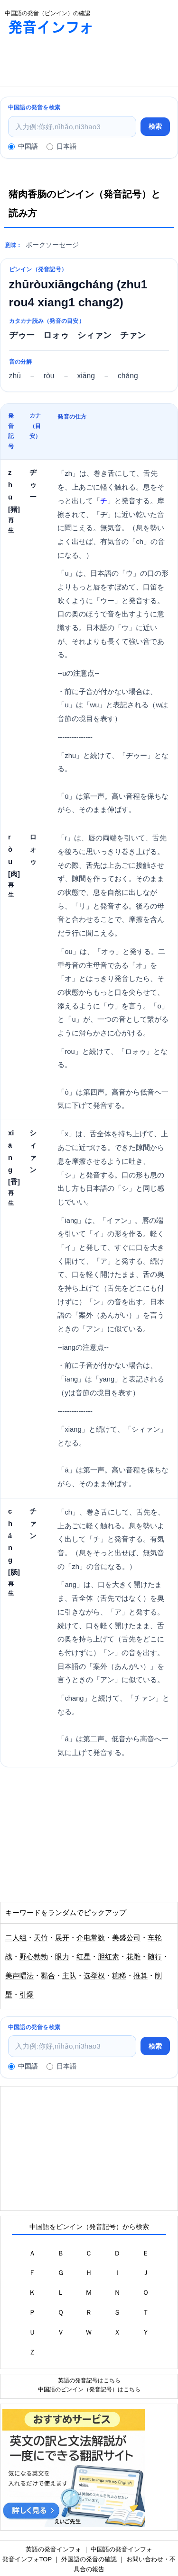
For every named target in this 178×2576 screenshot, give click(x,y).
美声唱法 (19, 1975)
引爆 (26, 1994)
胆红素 (108, 1957)
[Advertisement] (76, 63)
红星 (83, 1957)
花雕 (133, 1957)
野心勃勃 (33, 1957)
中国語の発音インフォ (121, 2549)
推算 (140, 1975)
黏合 (48, 1975)
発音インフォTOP (27, 2559)
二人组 (16, 1938)
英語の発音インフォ (53, 2549)
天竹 (41, 1938)
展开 (62, 1938)
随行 (155, 1957)
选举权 (94, 1975)
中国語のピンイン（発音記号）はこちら (89, 2389)
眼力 (62, 1957)
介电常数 (90, 1938)
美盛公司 (126, 1938)
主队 (69, 1975)
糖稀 (119, 1975)
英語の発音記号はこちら (89, 2380)
